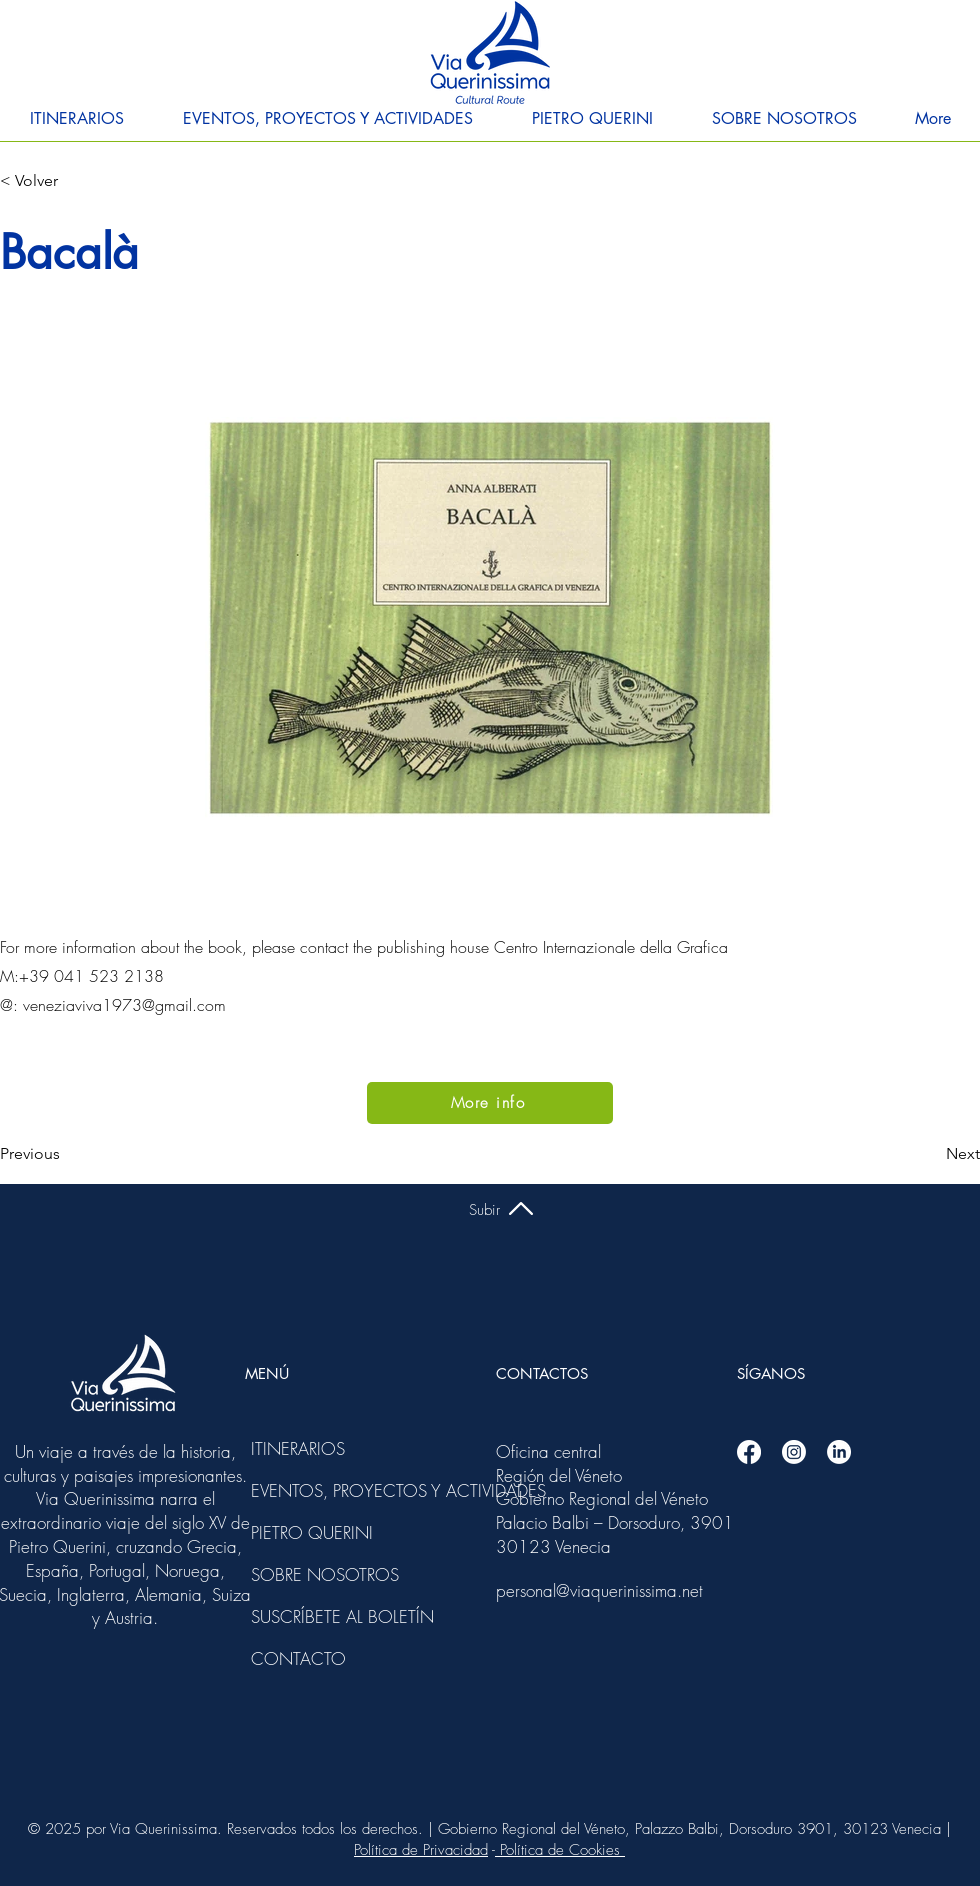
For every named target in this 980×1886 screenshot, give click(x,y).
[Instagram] (794, 1452)
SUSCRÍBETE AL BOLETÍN (305, 1616)
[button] (76, 119)
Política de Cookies (560, 1850)
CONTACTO (298, 1658)
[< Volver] (66, 181)
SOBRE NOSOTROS (305, 1574)
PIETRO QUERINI (305, 1532)
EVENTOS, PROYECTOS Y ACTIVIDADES (305, 1490)
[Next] (930, 1154)
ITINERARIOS (298, 1448)
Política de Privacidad (421, 1850)
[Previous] (66, 1154)
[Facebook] (749, 1452)
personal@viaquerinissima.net (599, 1590)
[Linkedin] (839, 1452)
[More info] (490, 1103)
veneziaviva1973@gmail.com (124, 1005)
